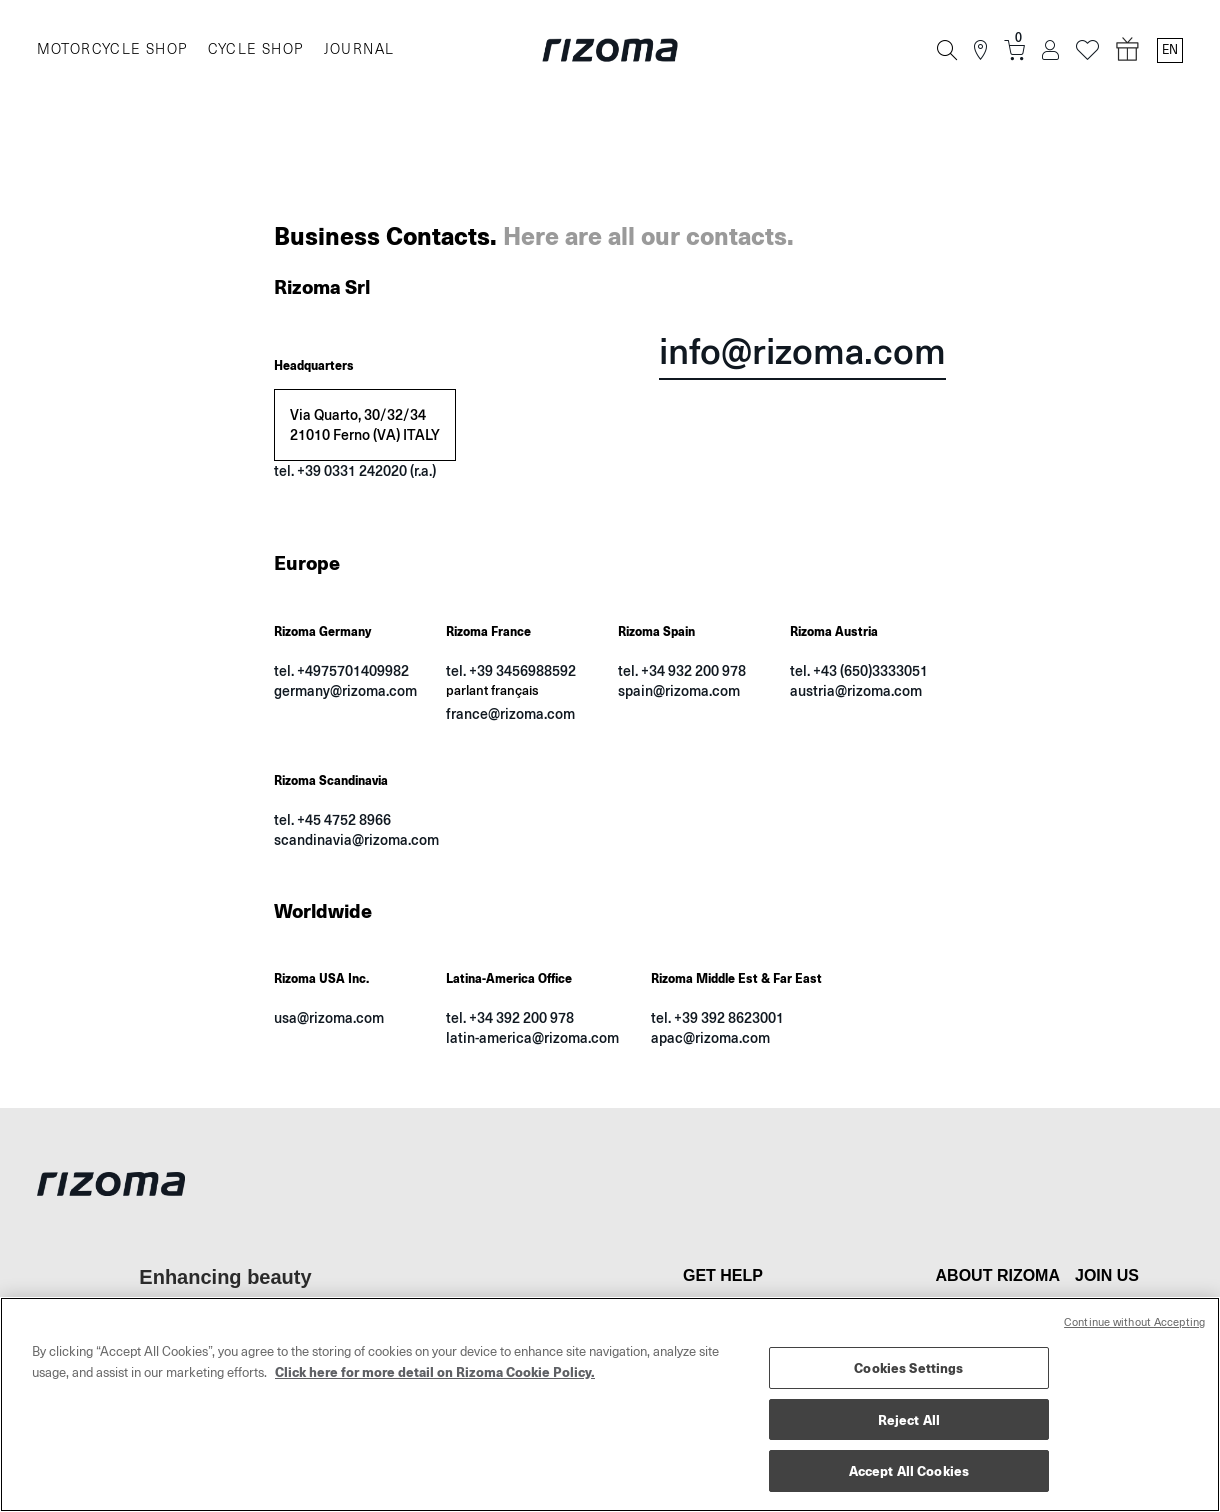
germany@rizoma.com (345, 690)
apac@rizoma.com (710, 1037)
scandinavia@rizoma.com (356, 839)
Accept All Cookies (909, 1470)
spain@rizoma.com (679, 690)
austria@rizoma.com (856, 690)
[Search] (947, 50)
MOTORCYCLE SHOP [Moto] (112, 49)
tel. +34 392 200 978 (510, 1017)
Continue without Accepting (1134, 1322)
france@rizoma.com (510, 713)
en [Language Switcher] (1170, 50)
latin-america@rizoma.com (532, 1037)
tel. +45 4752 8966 (332, 819)
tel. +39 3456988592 (511, 670)
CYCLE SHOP (256, 49)
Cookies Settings (908, 1367)
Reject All (909, 1419)
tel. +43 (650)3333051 (859, 670)
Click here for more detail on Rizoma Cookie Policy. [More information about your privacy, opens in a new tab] (435, 1371)
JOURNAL (359, 49)
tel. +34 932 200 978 (682, 670)
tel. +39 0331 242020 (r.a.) (355, 470)
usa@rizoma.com (329, 1017)
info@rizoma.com (802, 353)
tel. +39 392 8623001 (717, 1017)
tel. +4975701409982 (341, 670)
